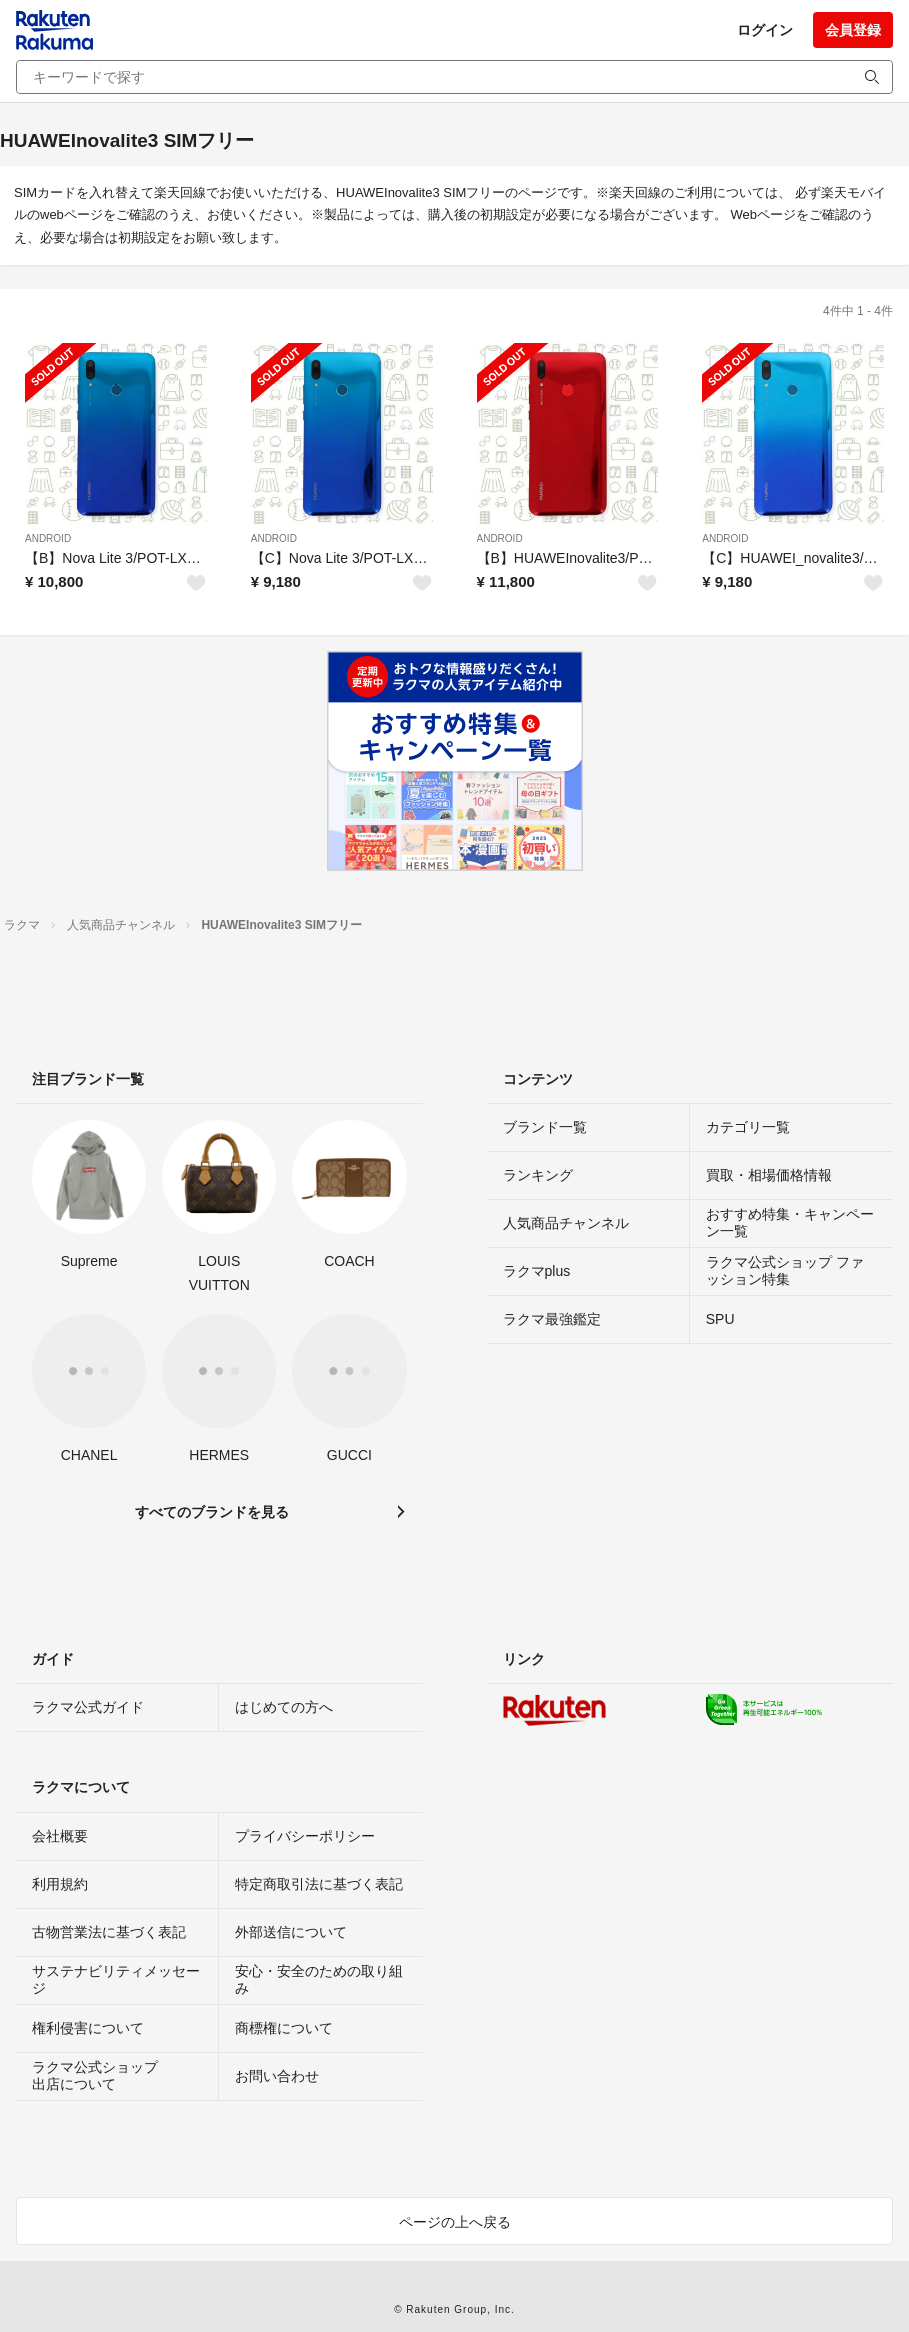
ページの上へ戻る (455, 2222)
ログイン (765, 30)
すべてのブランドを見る (212, 1512)
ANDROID (48, 538)
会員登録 (853, 30)
